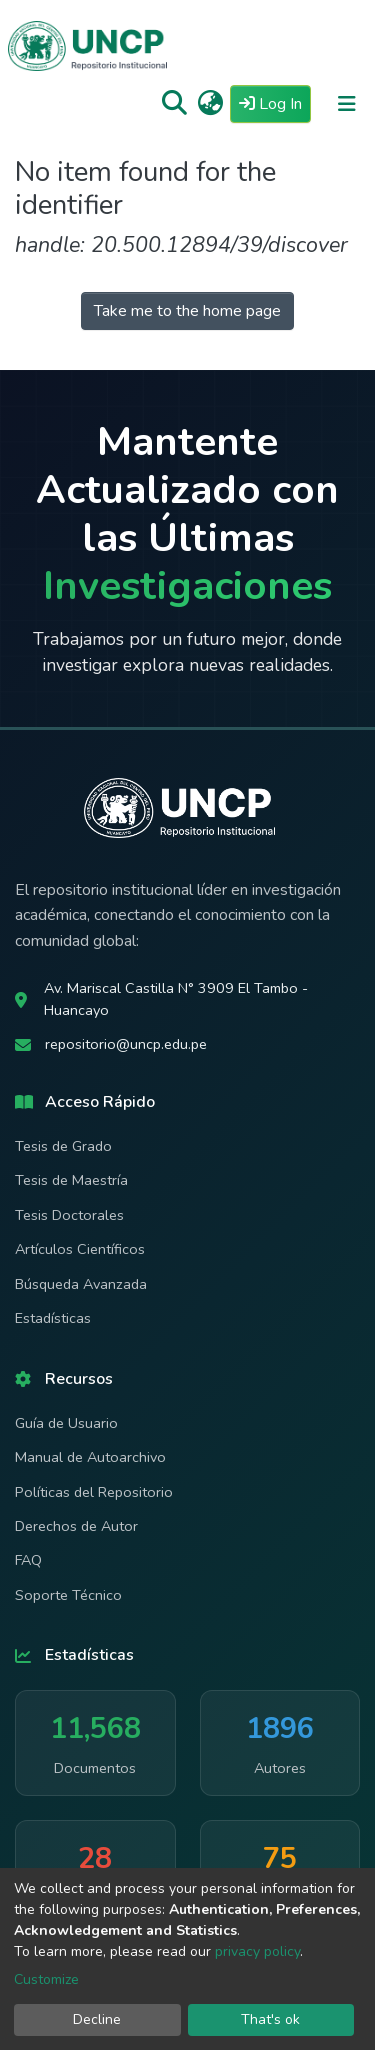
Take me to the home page (187, 311)
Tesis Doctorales (69, 1215)
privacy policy (257, 1951)
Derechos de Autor (76, 1526)
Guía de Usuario (66, 1423)
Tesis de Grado (63, 1146)
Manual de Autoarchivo (90, 1457)
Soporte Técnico (68, 1595)
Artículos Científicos (80, 1249)
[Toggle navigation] (347, 104)
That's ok (270, 2019)
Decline (97, 2019)
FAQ (28, 1560)
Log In (275, 103)
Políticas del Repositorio (94, 1492)
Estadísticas (53, 1318)
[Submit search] (174, 104)
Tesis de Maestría (71, 1180)
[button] (210, 104)
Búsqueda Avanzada (81, 1284)
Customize (46, 1979)
